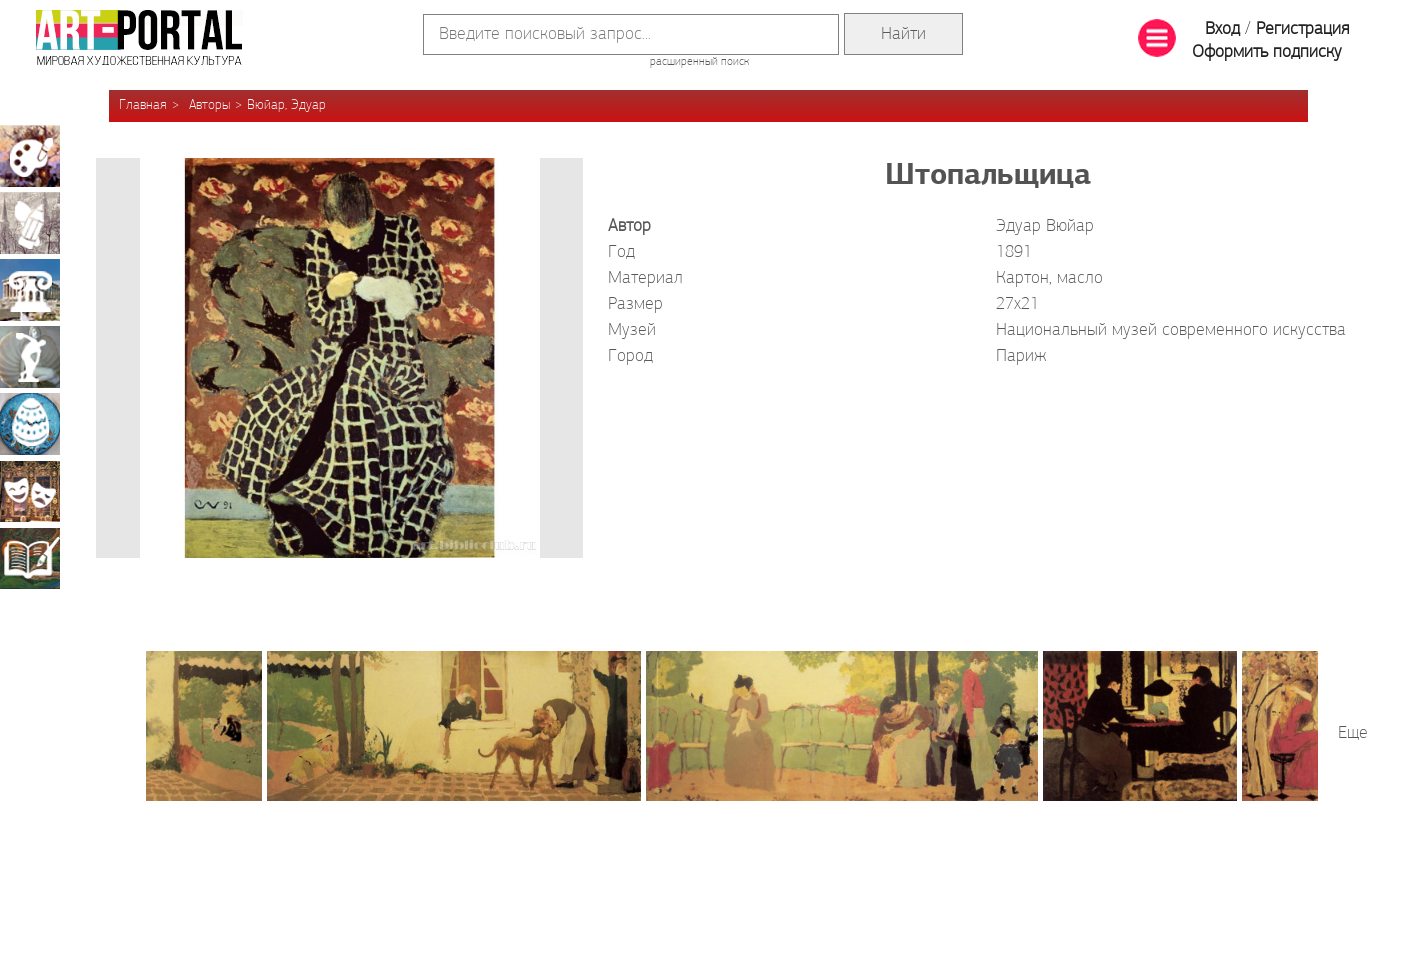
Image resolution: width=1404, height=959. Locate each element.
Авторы (209, 105)
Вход (1222, 29)
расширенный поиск (699, 62)
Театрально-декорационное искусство (30, 491)
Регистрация (1302, 29)
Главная (143, 105)
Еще (1353, 733)
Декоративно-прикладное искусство (30, 424)
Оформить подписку (1267, 52)
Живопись (30, 156)
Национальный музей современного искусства (1171, 330)
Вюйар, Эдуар (286, 105)
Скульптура (30, 357)
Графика (30, 223)
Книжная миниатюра (30, 558)
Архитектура (30, 290)
